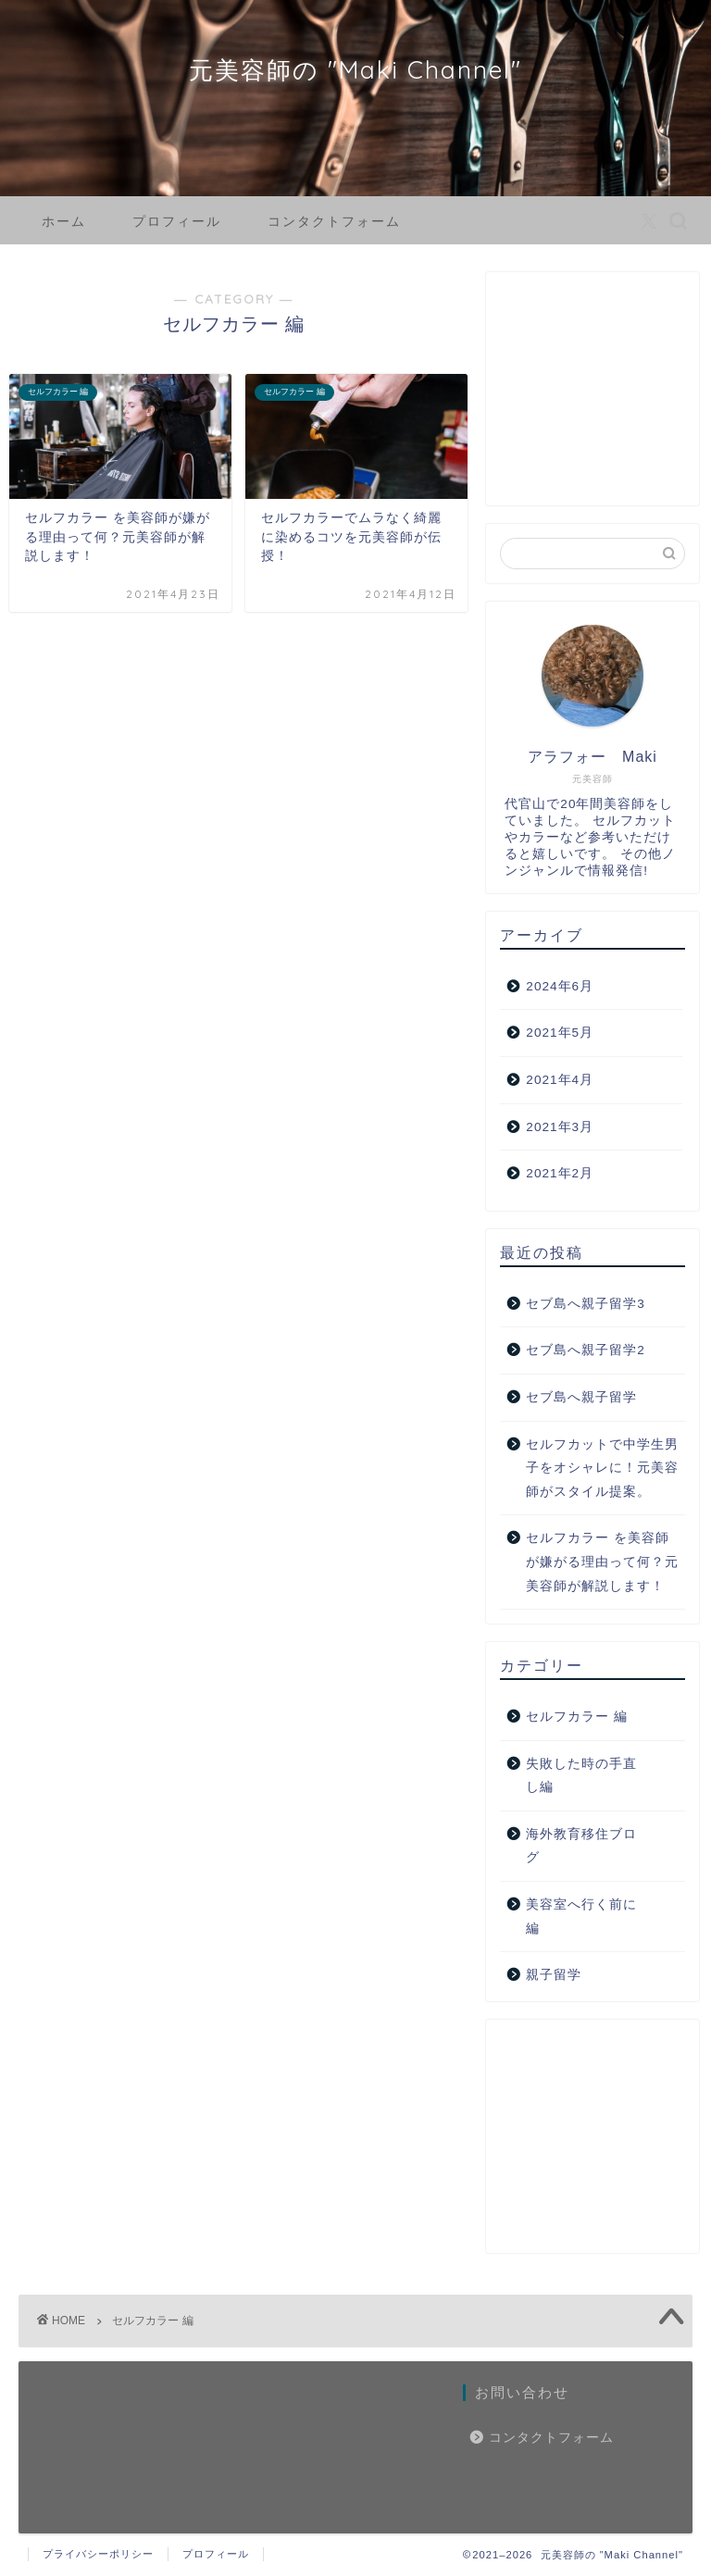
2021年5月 (559, 1032)
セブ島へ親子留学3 (585, 1304)
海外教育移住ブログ (581, 1846)
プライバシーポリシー (98, 2553)
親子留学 (553, 1975)
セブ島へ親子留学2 (585, 1350)
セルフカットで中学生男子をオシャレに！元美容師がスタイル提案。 (602, 1468)
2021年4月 (559, 1080)
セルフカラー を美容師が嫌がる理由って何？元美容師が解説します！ (602, 1561)
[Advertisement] (592, 395)
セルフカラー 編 (577, 1717)
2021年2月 (559, 1173)
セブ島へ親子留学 (581, 1397)
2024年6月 (559, 986)
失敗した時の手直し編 (581, 1776)
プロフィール (176, 221)
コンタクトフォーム (334, 221)
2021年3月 (559, 1127)
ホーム (64, 221)
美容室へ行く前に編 (581, 1916)
